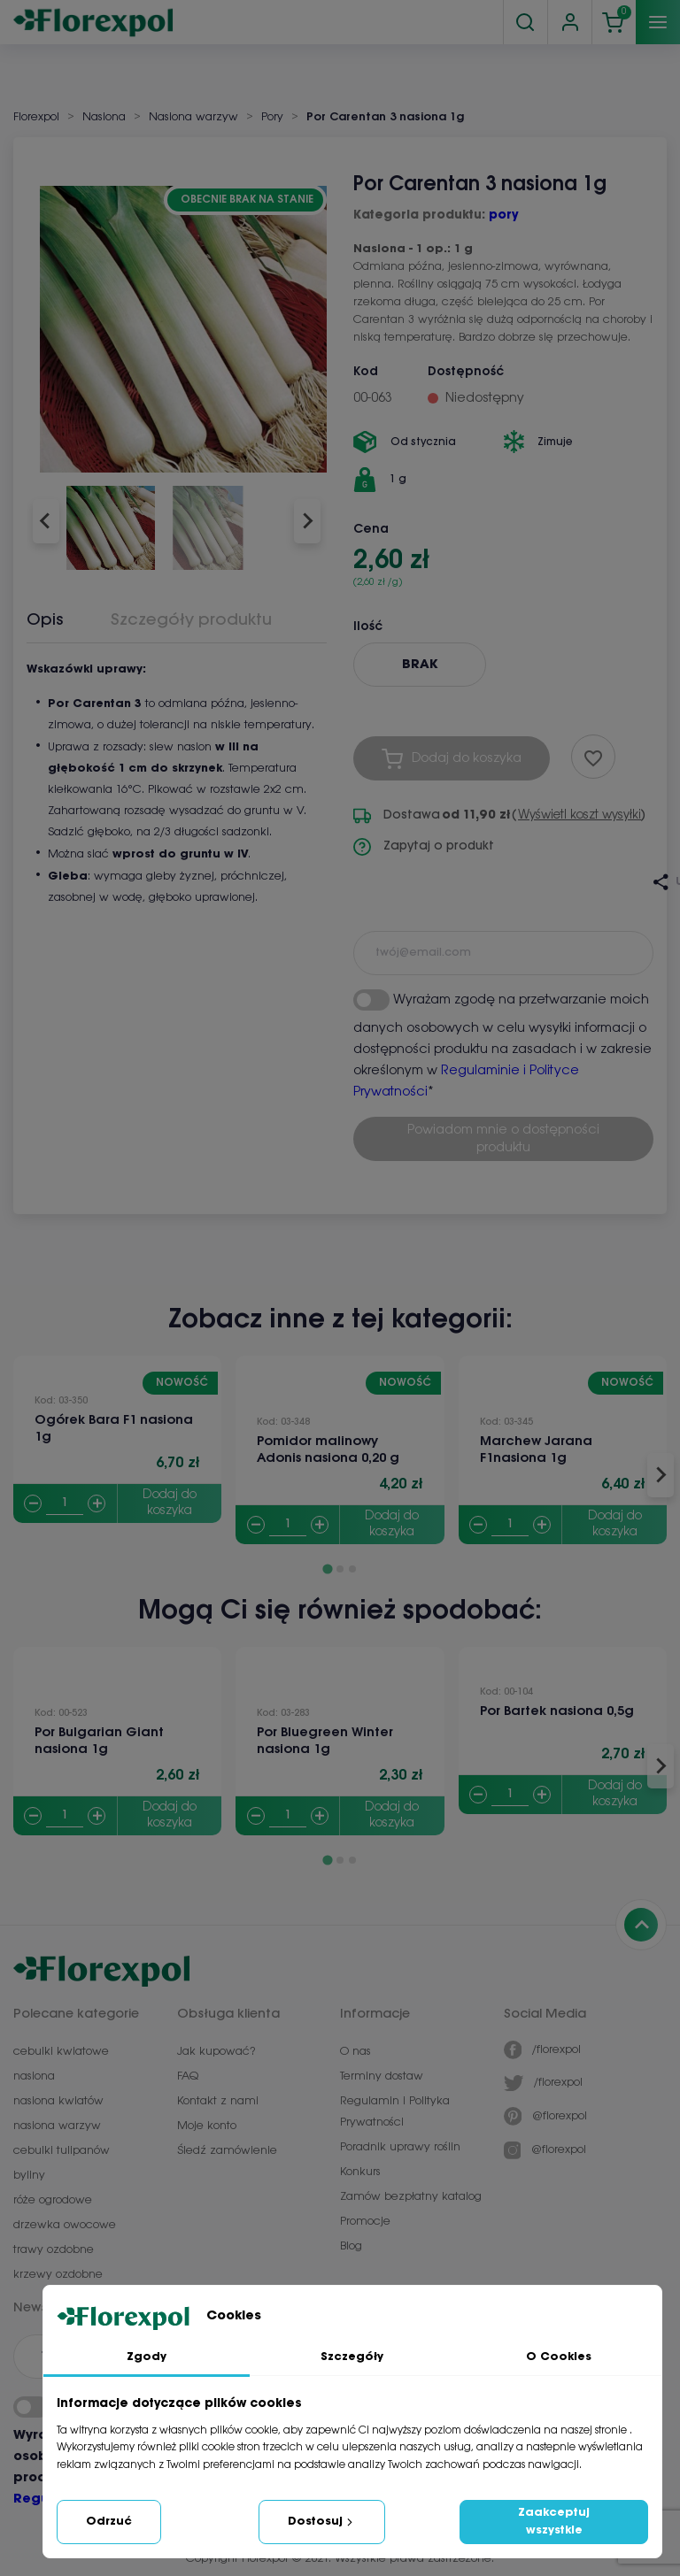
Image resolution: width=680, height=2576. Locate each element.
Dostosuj (322, 2522)
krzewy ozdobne (58, 2274)
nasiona (34, 2076)
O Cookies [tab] (558, 2357)
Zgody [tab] (146, 2357)
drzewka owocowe (64, 2225)
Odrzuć (109, 2521)
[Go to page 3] (352, 1569)
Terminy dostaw (381, 2076)
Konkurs (360, 2172)
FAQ (187, 2076)
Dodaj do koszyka (170, 1503)
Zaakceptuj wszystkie (554, 2521)
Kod (365, 372)
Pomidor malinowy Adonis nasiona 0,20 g (328, 1449)
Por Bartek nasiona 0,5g (557, 1711)
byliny (29, 2175)
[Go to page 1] (327, 1569)
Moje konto (206, 2126)
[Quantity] (64, 1504)
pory (503, 215)
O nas (355, 2051)
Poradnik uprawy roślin (400, 2147)
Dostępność (466, 372)
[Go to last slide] (46, 521)
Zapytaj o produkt (423, 847)
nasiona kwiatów (58, 2101)
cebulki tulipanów (61, 2150)
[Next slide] (307, 521)
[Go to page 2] (340, 1569)
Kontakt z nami (218, 2101)
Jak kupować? (216, 2051)
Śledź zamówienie (227, 2150)
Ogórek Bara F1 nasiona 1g (114, 1428)
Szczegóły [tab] (352, 2357)
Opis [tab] (45, 620)
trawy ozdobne (53, 2250)
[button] (110, 521)
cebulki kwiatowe (61, 2051)
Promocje (365, 2221)
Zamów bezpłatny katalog (411, 2196)
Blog (351, 2246)
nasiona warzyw (57, 2126)
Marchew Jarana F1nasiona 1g (536, 1449)
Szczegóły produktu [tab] (191, 620)
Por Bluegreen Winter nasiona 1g (325, 1741)
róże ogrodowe (52, 2200)
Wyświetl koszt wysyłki (579, 815)
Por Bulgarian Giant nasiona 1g (99, 1741)
